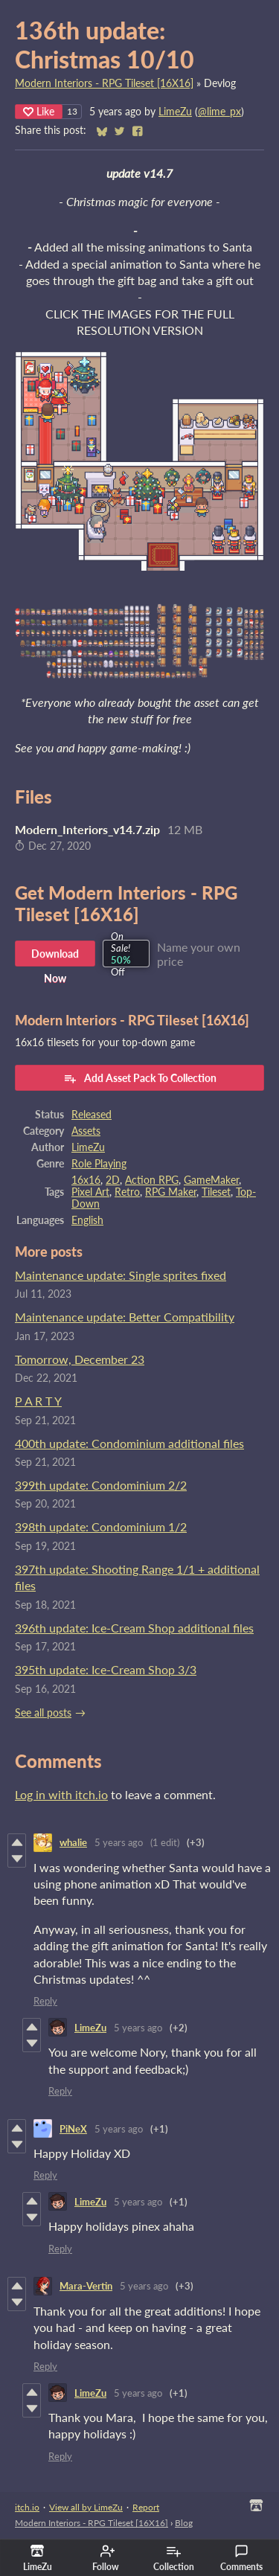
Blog (184, 2522)
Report (145, 2507)
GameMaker (211, 1180)
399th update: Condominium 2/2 (101, 1485)
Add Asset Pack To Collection (140, 1078)
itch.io (27, 2507)
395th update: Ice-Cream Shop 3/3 (105, 1669)
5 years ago (118, 1842)
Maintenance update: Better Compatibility (124, 1317)
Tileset (216, 1192)
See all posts (43, 1713)
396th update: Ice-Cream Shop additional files (134, 1628)
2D (113, 1180)
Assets (85, 1131)
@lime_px (219, 112)
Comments (241, 2558)
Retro (127, 1192)
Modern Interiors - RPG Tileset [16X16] (104, 83)
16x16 (85, 1180)
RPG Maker (170, 1192)
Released (91, 1115)
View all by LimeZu (86, 2507)
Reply (45, 2001)
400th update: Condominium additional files (129, 1443)
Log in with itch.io (61, 1794)
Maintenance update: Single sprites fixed (120, 1275)
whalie (73, 1842)
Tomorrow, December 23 (79, 1359)
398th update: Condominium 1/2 (101, 1526)
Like (38, 111)
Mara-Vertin (86, 2286)
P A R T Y (38, 1401)
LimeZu (175, 112)
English (87, 1220)
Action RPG (152, 1180)
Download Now (55, 957)
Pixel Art (90, 1192)
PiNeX (73, 2129)
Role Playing (98, 1164)
